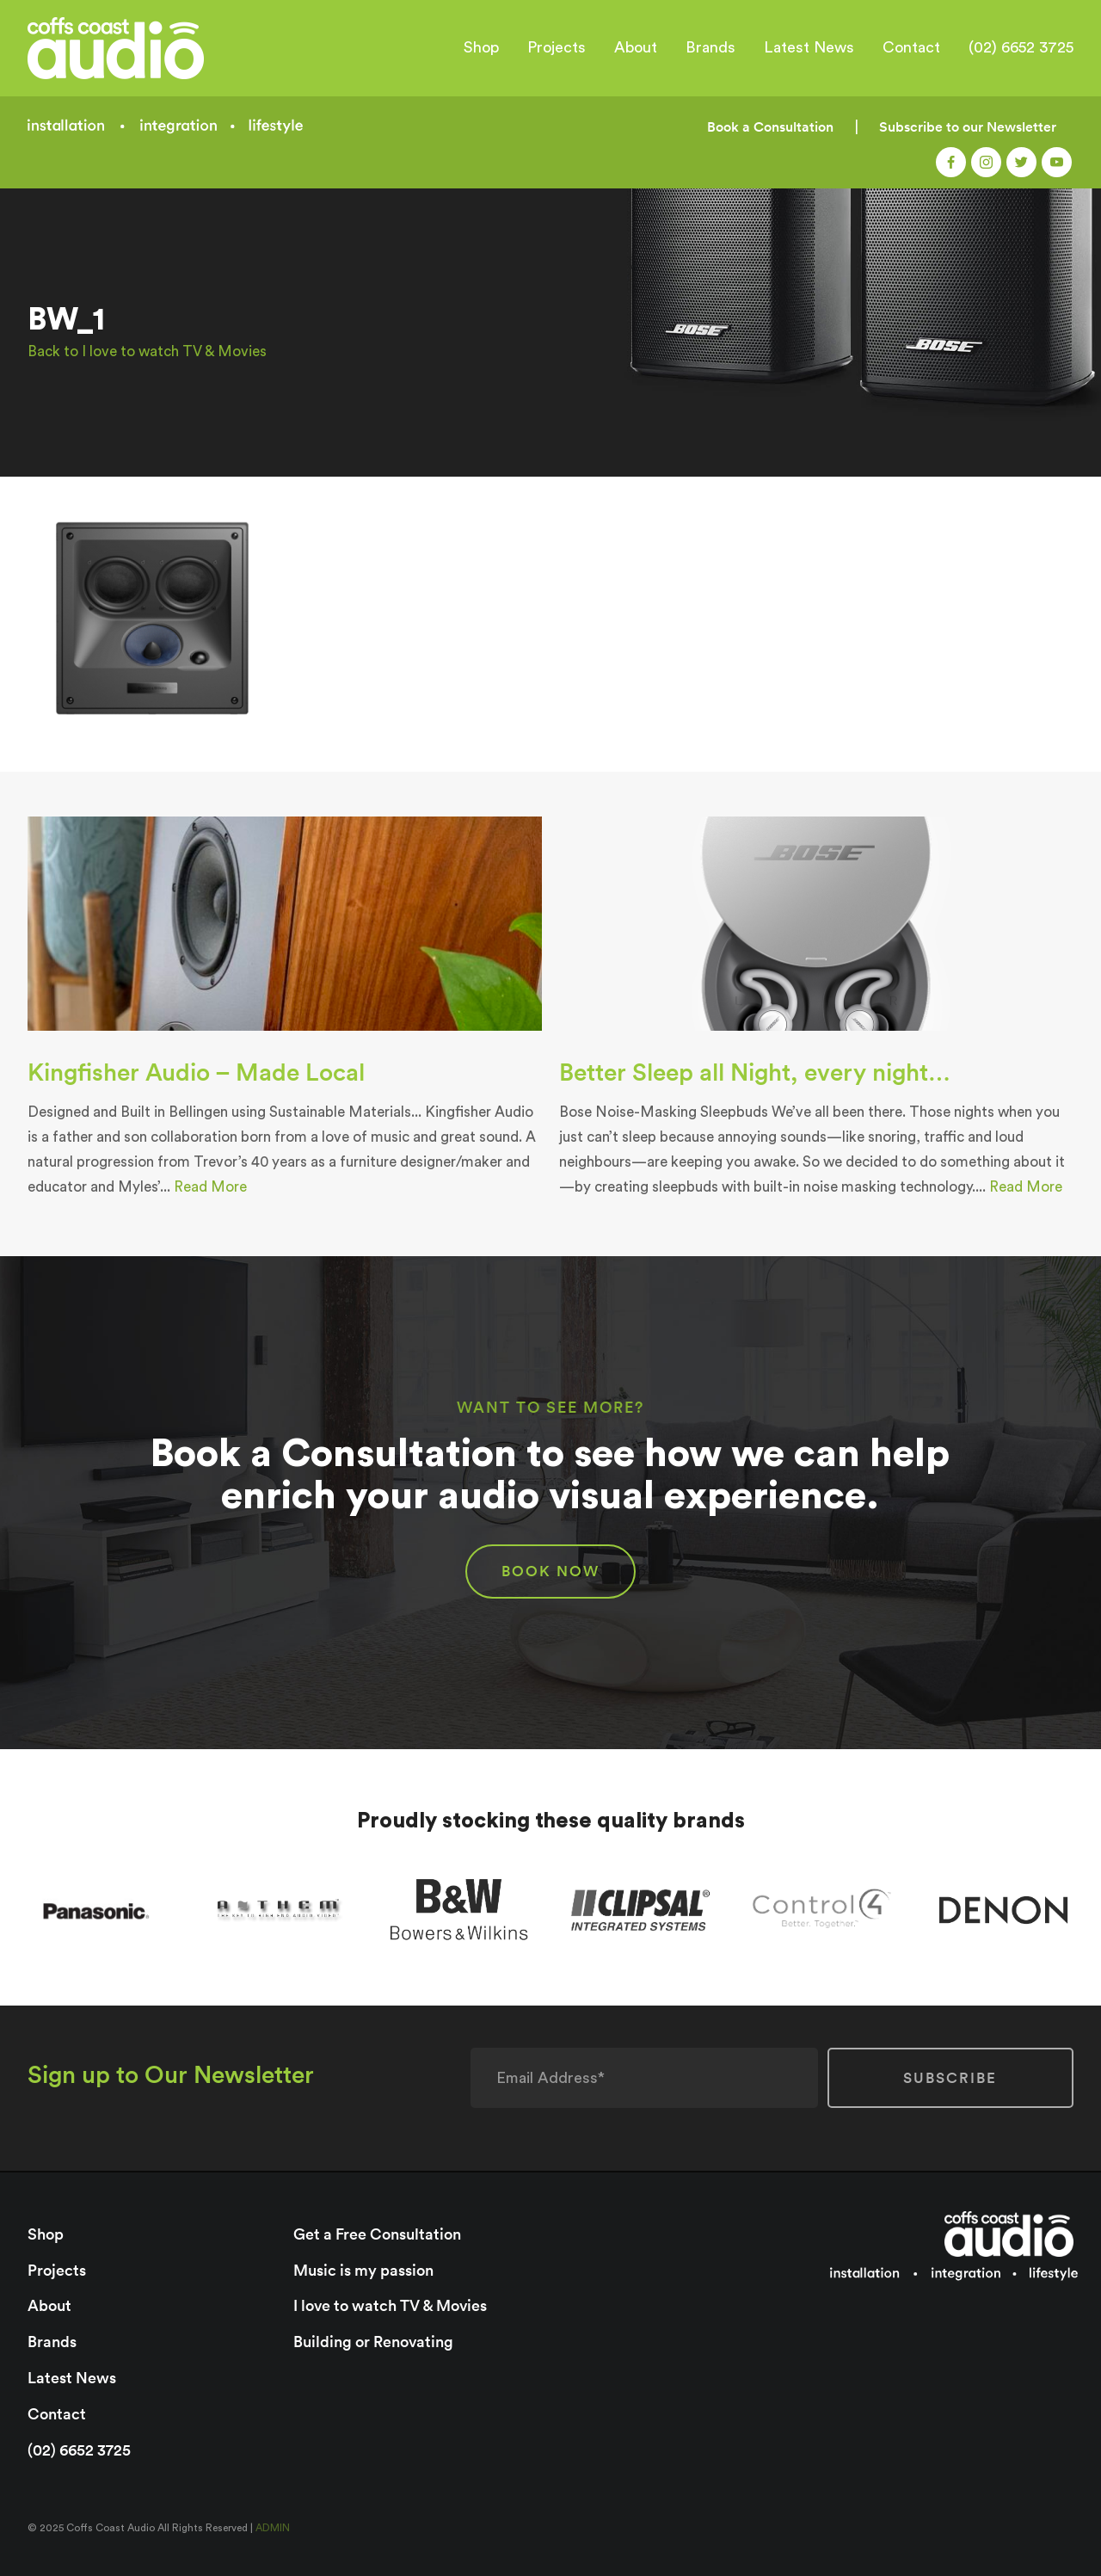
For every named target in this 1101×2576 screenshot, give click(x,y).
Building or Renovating (373, 2341)
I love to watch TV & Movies (390, 2305)
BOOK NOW (550, 1571)
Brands (710, 47)
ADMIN (272, 2528)
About (635, 47)
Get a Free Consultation (377, 2234)
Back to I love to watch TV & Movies (147, 351)
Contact (911, 47)
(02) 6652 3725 (1021, 47)
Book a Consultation (770, 127)
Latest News (809, 47)
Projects (556, 47)
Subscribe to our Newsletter (967, 127)
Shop (481, 47)
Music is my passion (363, 2270)
